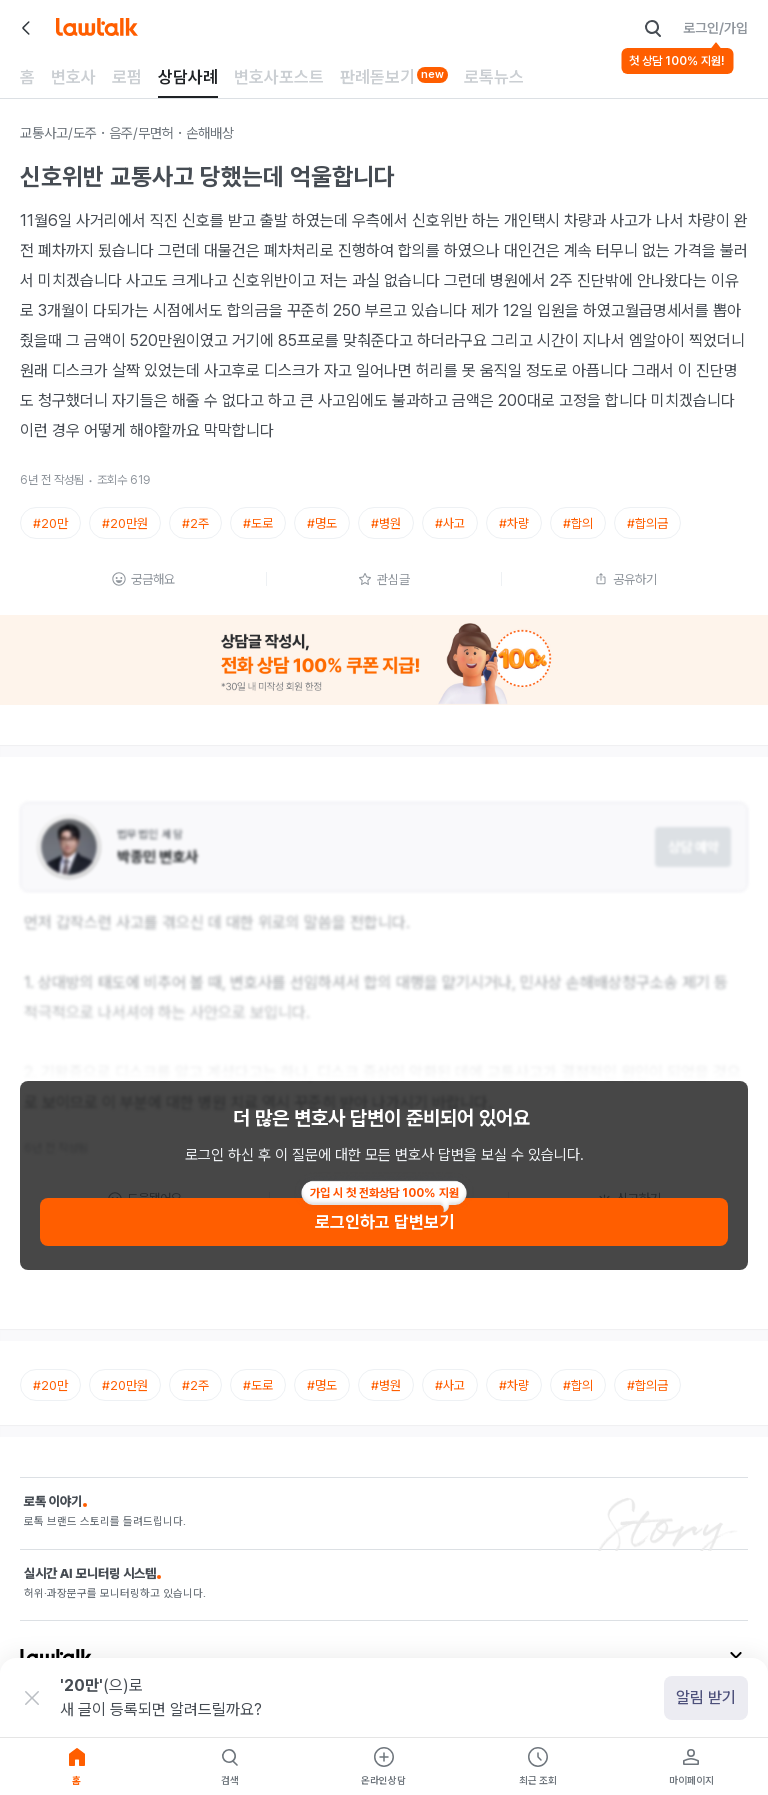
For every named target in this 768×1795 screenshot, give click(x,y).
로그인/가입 (715, 28)
